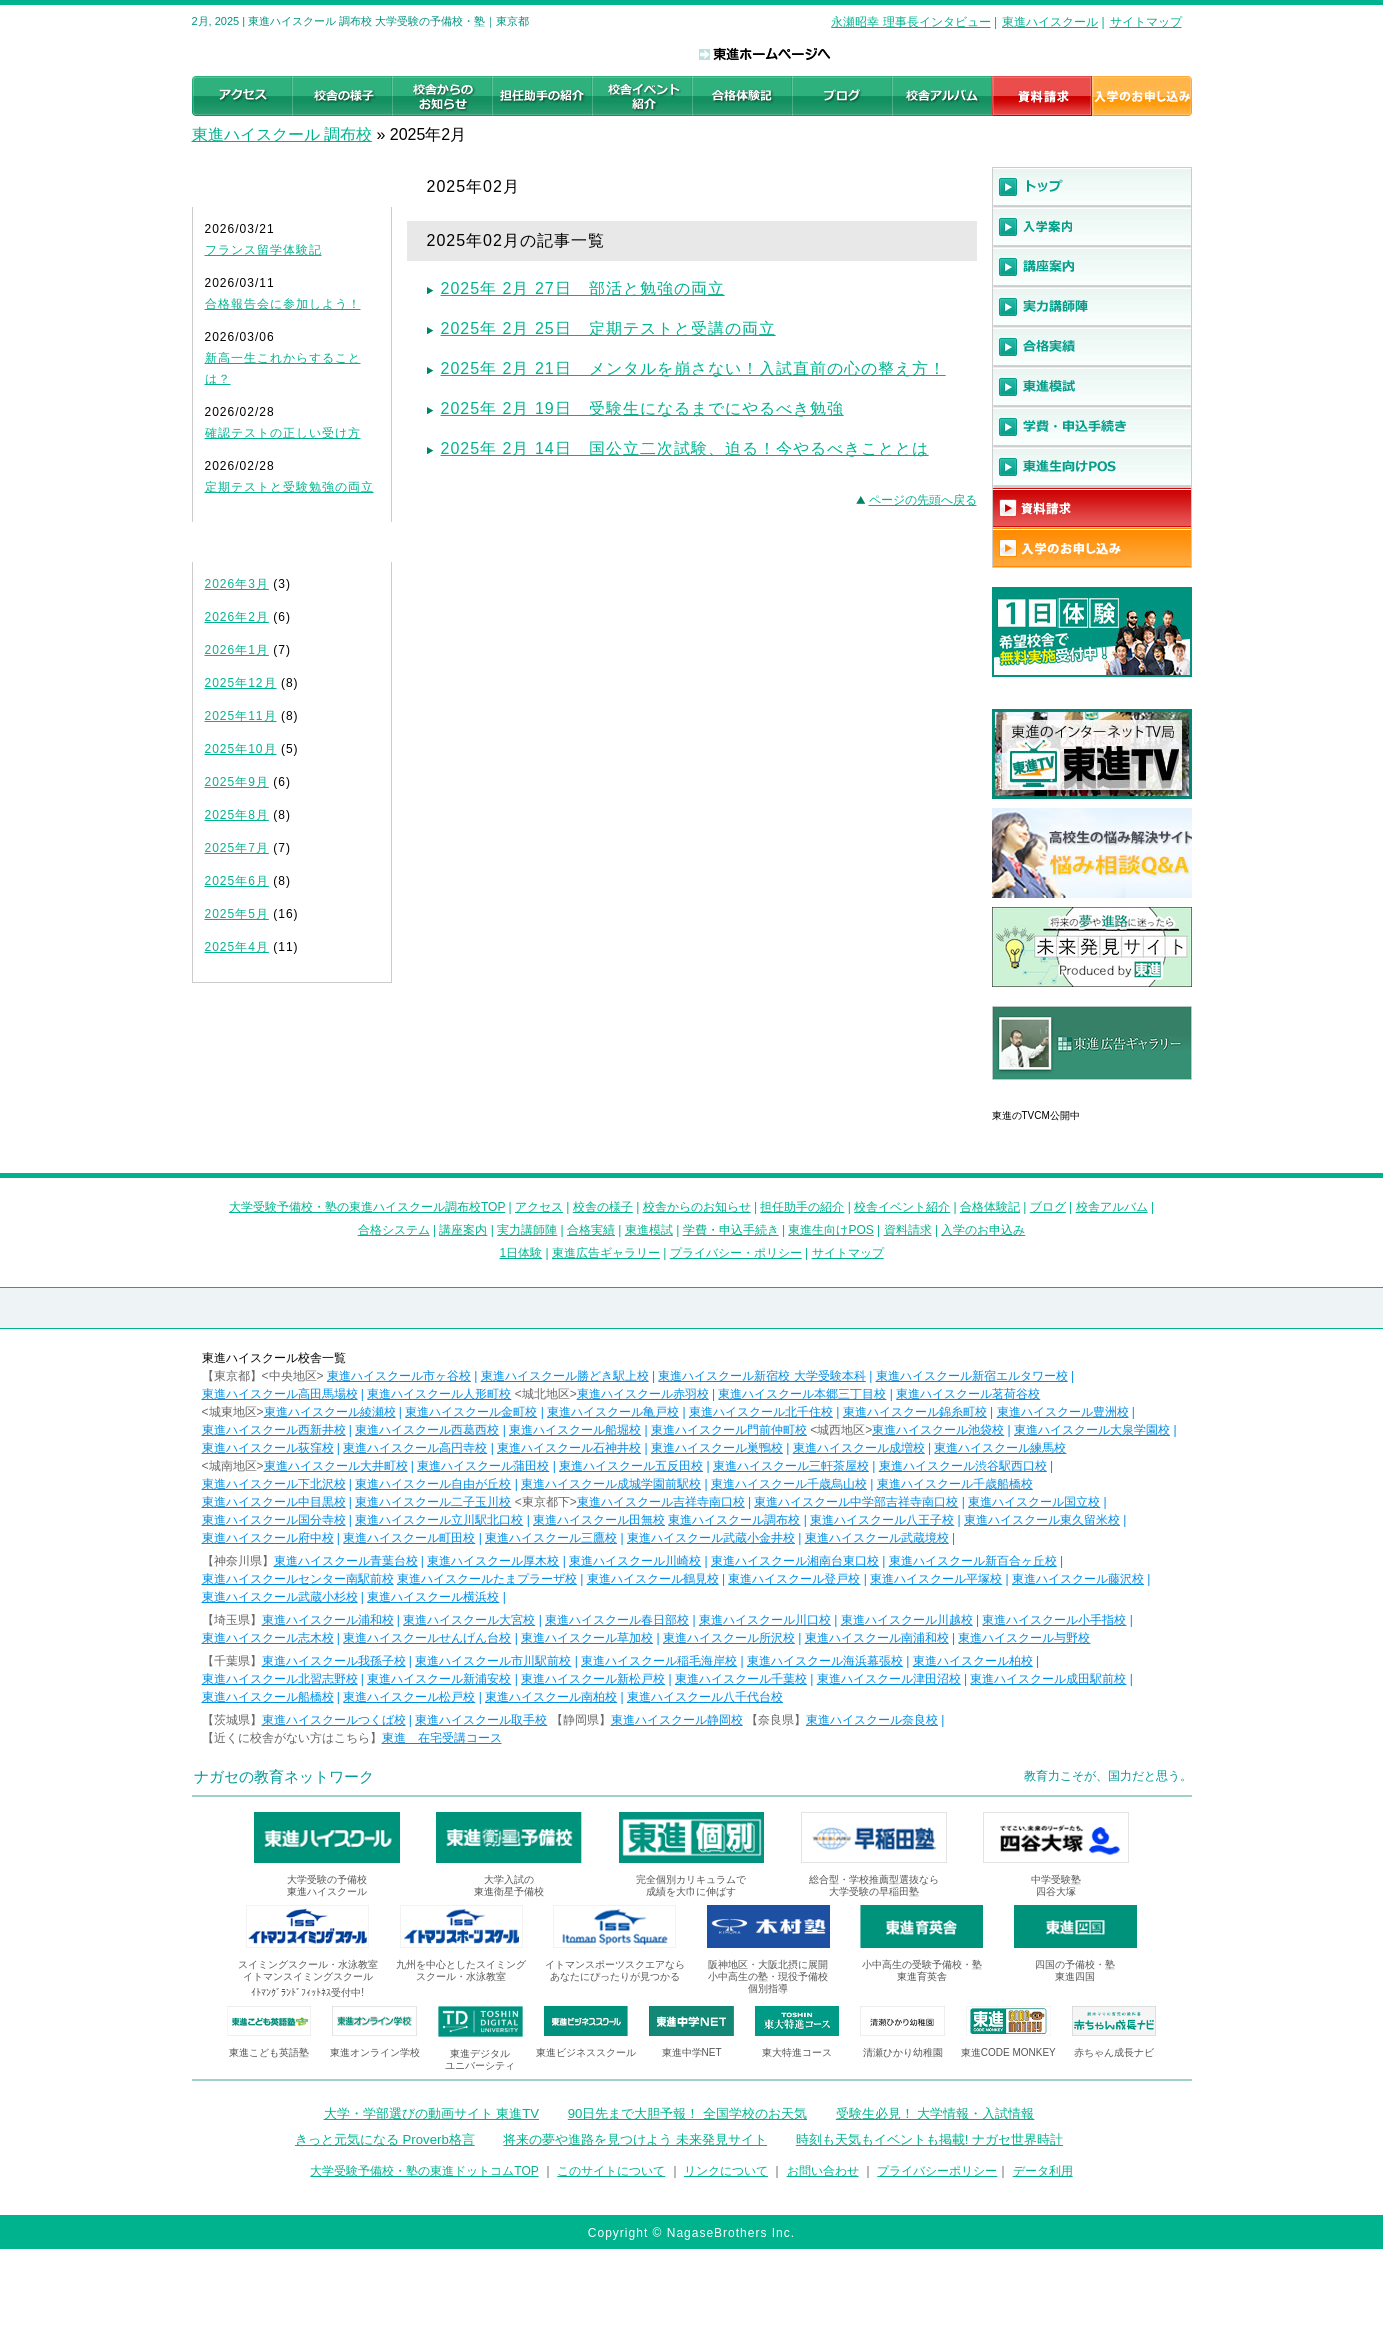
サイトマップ (1146, 22)
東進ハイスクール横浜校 (433, 1597)
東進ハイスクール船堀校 (575, 1430)
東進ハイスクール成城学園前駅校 (611, 1484)
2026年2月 (237, 617)
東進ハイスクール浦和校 (328, 1620)
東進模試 (649, 1230)
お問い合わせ (823, 2171)
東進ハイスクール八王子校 (882, 1520)
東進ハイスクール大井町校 (336, 1466)
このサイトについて (611, 2171)
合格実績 (591, 1230)
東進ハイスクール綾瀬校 (330, 1412)
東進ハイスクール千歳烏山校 (789, 1484)
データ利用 (1043, 2171)
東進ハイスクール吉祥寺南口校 (661, 1502)
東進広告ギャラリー (1048, 1090)
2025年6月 (237, 881)
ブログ (1048, 1207)
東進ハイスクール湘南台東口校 (795, 1561)
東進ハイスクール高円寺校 (415, 1448)
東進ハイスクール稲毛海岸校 (659, 1661)
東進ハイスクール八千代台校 (705, 1697)
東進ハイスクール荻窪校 (268, 1448)
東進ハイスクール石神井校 (569, 1448)
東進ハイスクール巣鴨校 (717, 1448)
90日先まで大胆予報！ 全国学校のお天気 (687, 2113)
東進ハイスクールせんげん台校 (427, 1638)
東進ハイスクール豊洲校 (1063, 1412)
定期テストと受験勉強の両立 (289, 487)
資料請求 (908, 1230)
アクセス (539, 1207)
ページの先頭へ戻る (923, 500)
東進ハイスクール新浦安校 (439, 1679)
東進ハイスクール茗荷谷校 (968, 1394)
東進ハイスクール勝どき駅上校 (565, 1376)
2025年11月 (241, 716)
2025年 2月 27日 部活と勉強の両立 (583, 288)
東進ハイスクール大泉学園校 (1092, 1430)
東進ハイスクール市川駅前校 (493, 1661)
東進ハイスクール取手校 (481, 1720)
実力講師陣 (527, 1230)
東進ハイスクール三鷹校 (551, 1538)
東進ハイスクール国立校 (1034, 1502)
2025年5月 (237, 914)
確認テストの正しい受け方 (283, 433)
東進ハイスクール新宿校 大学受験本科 (761, 1376)
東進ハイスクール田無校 (599, 1520)
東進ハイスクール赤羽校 (643, 1394)
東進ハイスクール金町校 (471, 1412)
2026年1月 (237, 650)
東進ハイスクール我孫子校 (334, 1661)
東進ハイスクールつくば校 (334, 1720)
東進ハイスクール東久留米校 (1042, 1520)
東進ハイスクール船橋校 (268, 1697)
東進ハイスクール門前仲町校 (729, 1430)
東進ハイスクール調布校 (734, 1520)
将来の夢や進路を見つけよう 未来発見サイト (635, 2139)
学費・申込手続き (731, 1230)
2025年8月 (237, 815)
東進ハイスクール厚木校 (493, 1561)
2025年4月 (237, 947)
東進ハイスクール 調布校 (282, 134)
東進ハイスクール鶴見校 (653, 1579)
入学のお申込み (983, 1230)
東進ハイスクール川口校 (765, 1620)
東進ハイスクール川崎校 (635, 1561)
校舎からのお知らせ (697, 1207)
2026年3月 (237, 584)
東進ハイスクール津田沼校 (889, 1679)
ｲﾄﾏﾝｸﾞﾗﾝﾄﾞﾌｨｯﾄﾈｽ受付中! (307, 1992)
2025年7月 (237, 848)
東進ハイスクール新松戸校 (593, 1679)
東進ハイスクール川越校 (907, 1620)
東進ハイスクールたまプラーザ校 (487, 1579)
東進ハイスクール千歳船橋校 (955, 1484)
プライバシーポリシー (937, 2171)
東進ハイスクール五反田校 (631, 1466)
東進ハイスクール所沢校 (729, 1638)
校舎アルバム (1112, 1207)
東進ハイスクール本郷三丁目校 (802, 1394)
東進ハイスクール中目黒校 (274, 1502)
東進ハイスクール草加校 (587, 1638)
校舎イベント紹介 (902, 1207)
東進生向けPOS (830, 1230)
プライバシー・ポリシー (736, 1253)
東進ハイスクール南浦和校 (877, 1638)
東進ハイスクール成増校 (859, 1448)
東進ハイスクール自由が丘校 (433, 1484)
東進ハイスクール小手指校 (1054, 1620)
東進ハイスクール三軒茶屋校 (791, 1466)
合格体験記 (990, 1207)
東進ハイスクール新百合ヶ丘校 (973, 1561)
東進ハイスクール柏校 (973, 1661)
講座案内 (463, 1230)
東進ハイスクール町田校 (409, 1538)
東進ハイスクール (1050, 22)
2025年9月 (237, 782)
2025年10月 (241, 749)
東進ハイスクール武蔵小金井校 (711, 1538)
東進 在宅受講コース (442, 1738)
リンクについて (726, 2171)
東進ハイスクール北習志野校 (280, 1679)
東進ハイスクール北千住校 (761, 1412)
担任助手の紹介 (802, 1207)
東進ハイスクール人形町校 (439, 1394)
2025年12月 (241, 683)
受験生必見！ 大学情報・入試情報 (935, 2113)
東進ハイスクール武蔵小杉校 (280, 1597)
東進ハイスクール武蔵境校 (877, 1538)
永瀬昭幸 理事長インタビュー (910, 22)
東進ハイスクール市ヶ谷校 (399, 1376)
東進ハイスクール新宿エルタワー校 (972, 1376)
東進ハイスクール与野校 (1024, 1638)
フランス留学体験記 (263, 250)
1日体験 (520, 1253)
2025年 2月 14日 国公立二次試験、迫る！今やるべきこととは (685, 448)
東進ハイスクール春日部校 (617, 1620)
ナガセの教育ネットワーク (284, 1776)
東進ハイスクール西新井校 (274, 1430)
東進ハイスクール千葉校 (741, 1679)
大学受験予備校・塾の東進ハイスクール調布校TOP (367, 1207)
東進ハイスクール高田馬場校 (280, 1394)
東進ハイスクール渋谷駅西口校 (963, 1466)
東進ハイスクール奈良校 (872, 1720)
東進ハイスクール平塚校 (936, 1579)
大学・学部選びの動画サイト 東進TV (432, 2113)
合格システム (394, 1230)
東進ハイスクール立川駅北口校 (439, 1520)
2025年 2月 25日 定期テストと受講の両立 (608, 328)
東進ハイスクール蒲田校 (483, 1466)
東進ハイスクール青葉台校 (346, 1561)
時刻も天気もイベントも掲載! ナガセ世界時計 (929, 2139)
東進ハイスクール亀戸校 (613, 1412)
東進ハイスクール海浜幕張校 (825, 1661)
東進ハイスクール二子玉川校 (433, 1502)
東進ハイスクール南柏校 (551, 1697)
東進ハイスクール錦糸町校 (915, 1412)
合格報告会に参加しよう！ (283, 304)
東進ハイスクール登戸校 (794, 1579)
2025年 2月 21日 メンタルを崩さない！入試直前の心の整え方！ (693, 368)
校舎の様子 (603, 1207)
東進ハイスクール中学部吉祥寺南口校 (856, 1502)
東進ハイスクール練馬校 (1000, 1448)
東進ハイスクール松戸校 (409, 1697)
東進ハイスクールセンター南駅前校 (298, 1579)
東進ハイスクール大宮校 (469, 1620)
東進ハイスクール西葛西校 (427, 1430)
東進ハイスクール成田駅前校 (1048, 1679)
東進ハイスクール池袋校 (938, 1430)
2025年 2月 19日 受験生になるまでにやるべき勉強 (642, 408)
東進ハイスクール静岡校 (677, 1720)
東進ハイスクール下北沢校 (274, 1484)
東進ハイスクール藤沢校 (1078, 1579)
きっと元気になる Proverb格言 (385, 2139)
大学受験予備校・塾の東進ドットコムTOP (424, 2171)
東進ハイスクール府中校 (268, 1538)
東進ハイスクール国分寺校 (274, 1520)
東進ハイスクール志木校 (268, 1638)
